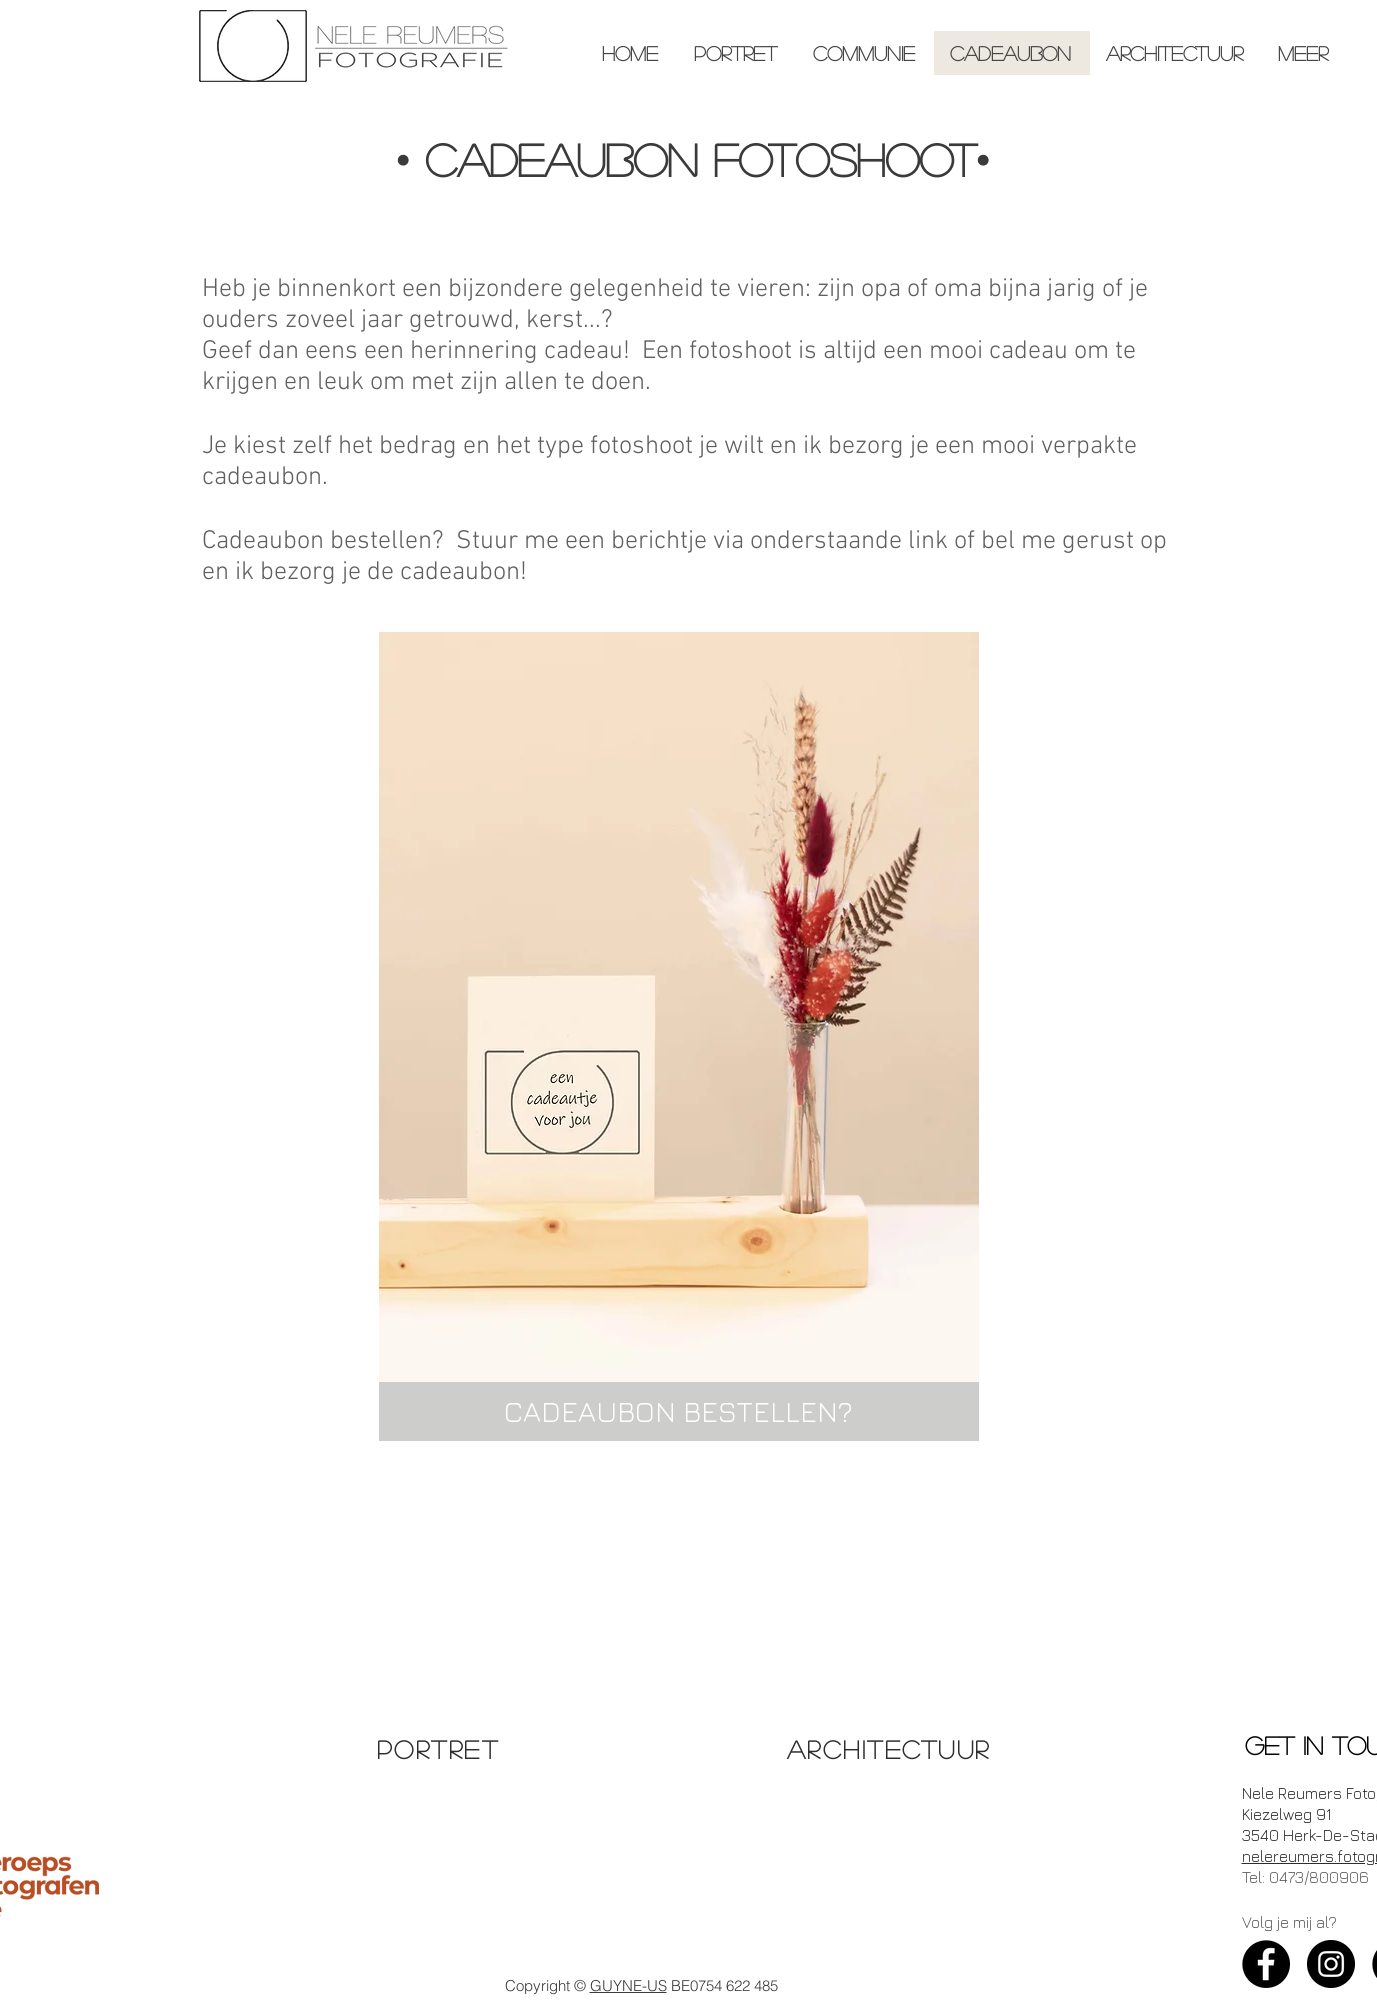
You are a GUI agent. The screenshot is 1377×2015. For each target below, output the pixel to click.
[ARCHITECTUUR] (891, 1749)
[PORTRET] (440, 1749)
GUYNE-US (628, 1985)
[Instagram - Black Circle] (1331, 1964)
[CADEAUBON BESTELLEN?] (679, 1411)
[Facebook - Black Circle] (1266, 1964)
